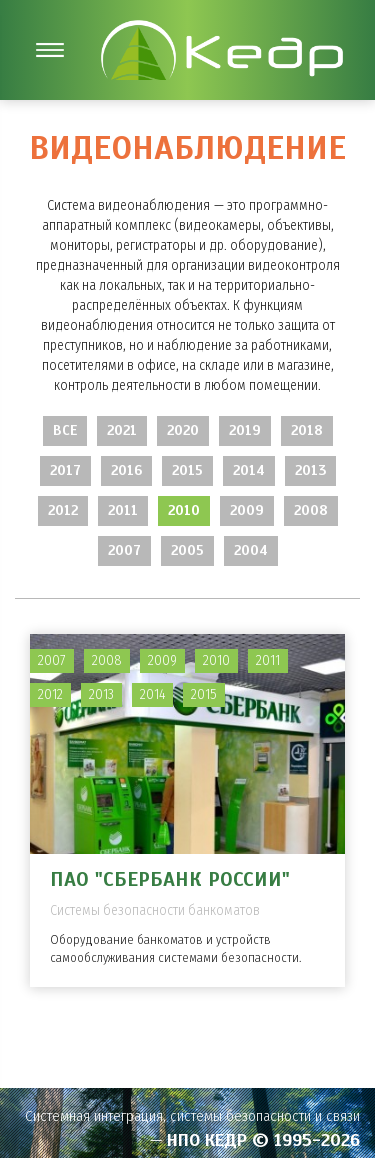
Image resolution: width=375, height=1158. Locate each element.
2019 (245, 430)
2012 (63, 510)
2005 (187, 550)
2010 (184, 510)
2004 (251, 550)
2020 (183, 430)
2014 (249, 470)
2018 (307, 430)
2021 (122, 430)
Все (65, 430)
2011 (123, 510)
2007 (124, 550)
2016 (126, 470)
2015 (187, 470)
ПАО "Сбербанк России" (170, 879)
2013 (310, 470)
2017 (65, 470)
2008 (311, 510)
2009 (247, 510)
